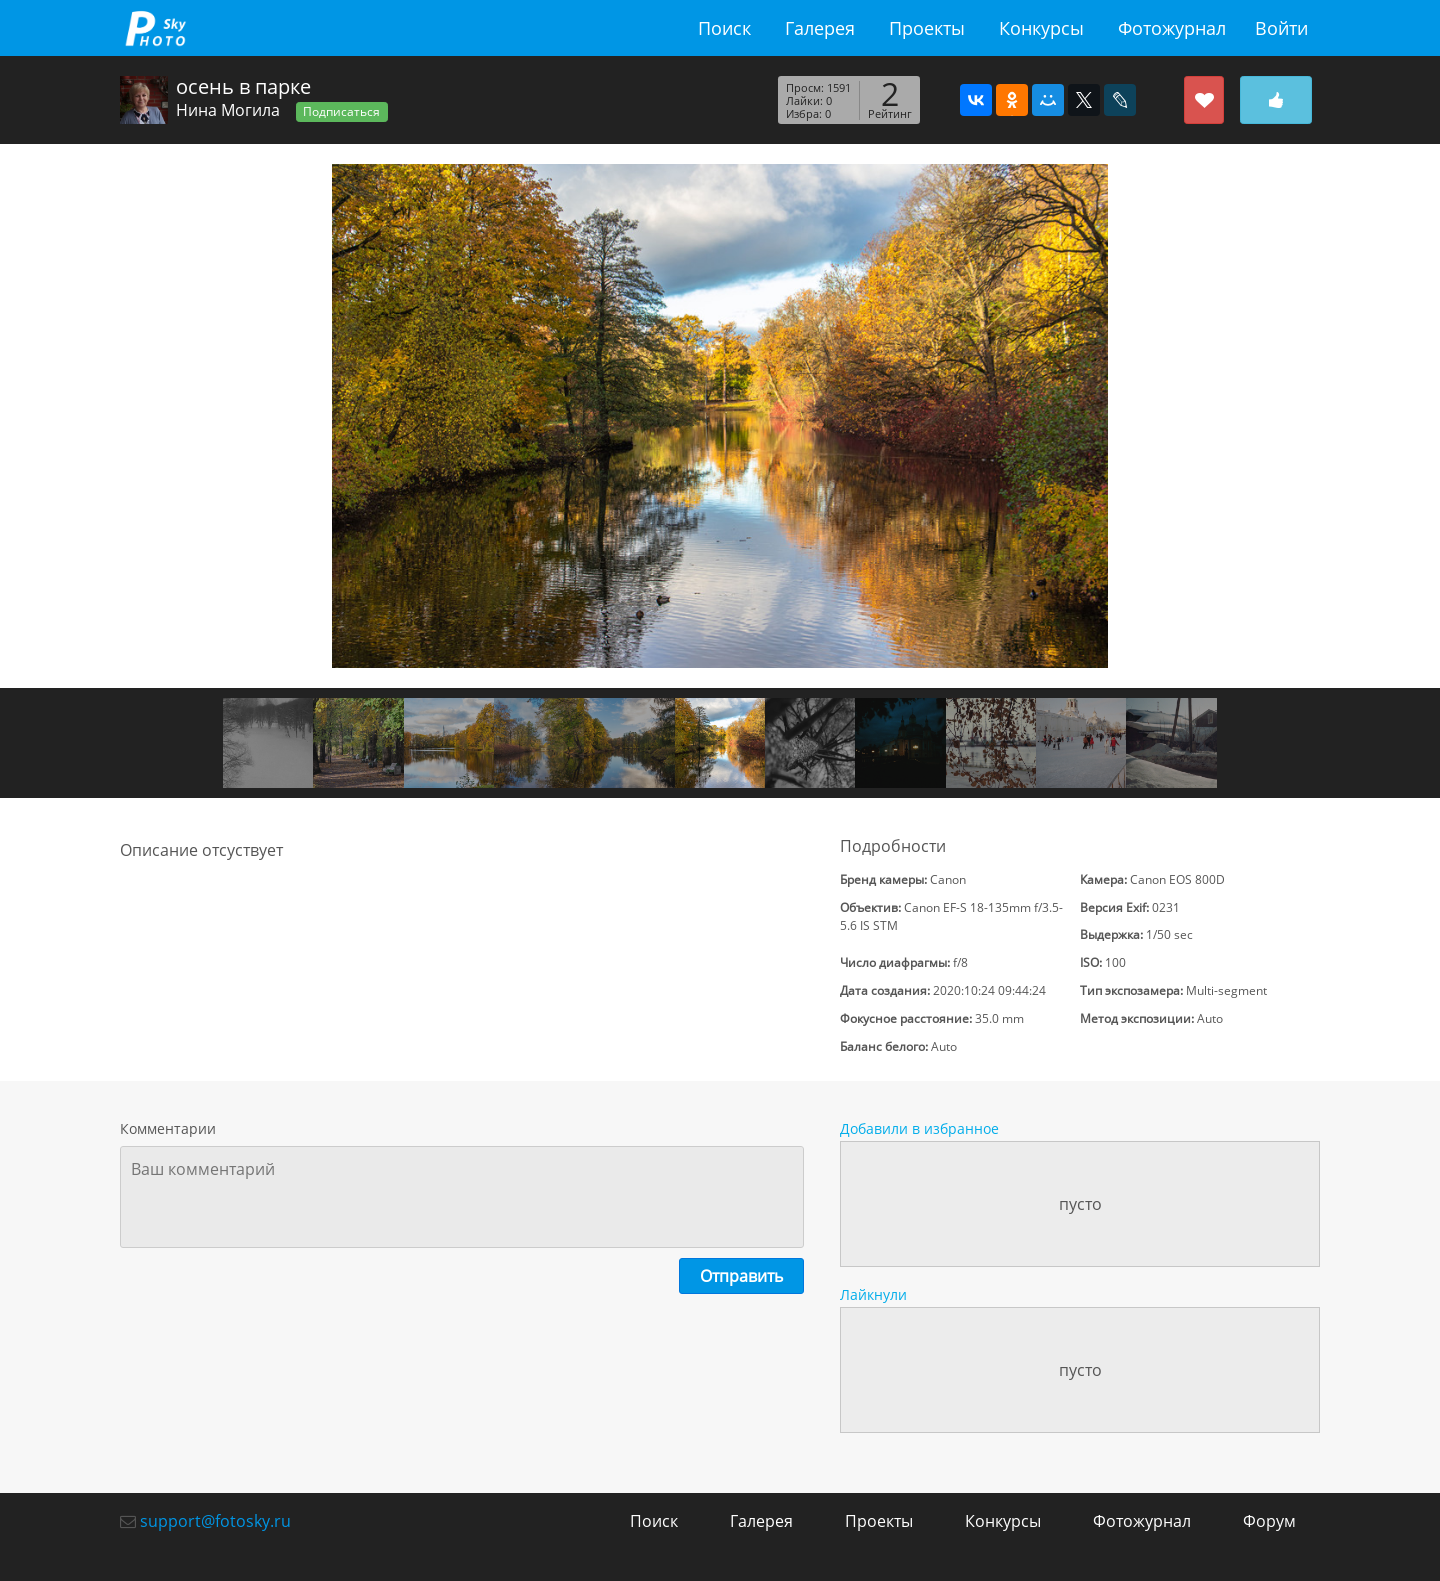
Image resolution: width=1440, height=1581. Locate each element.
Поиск (724, 28)
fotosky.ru (155, 28)
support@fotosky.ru (215, 1521)
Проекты (927, 28)
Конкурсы (1041, 28)
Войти (1281, 28)
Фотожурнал (1172, 28)
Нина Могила (228, 110)
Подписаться (341, 111)
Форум (1269, 1521)
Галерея (820, 28)
